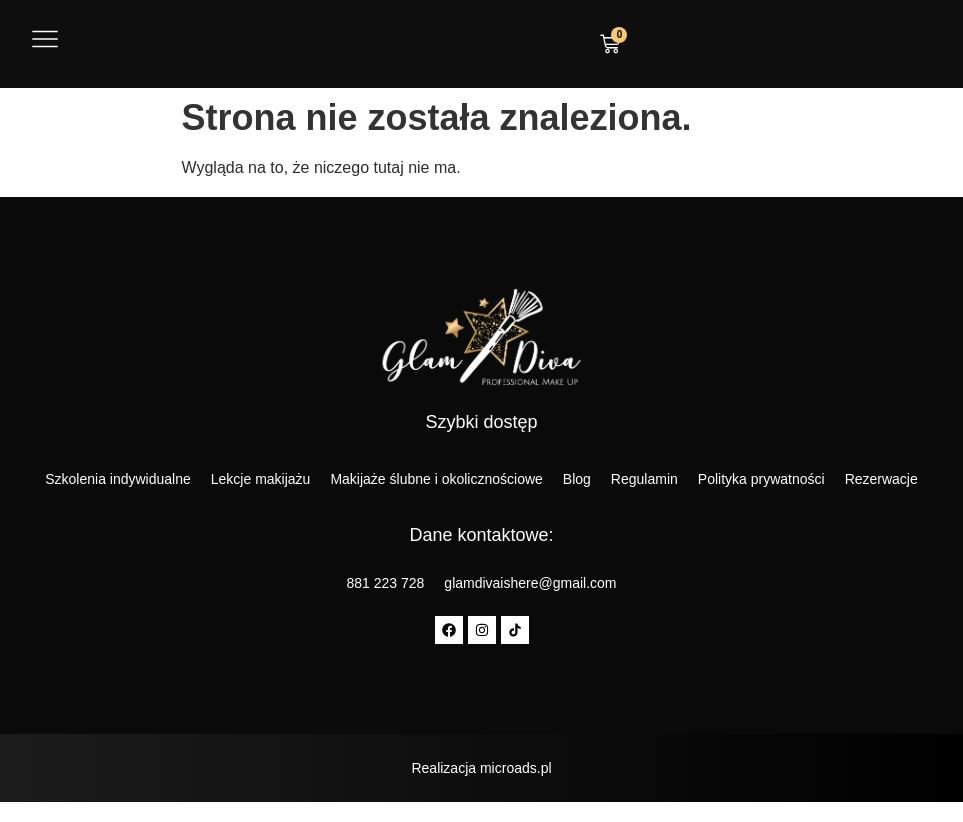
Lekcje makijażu (261, 479)
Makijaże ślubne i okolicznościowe (436, 479)
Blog (577, 479)
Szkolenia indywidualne (118, 479)
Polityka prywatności (761, 479)
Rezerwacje (881, 479)
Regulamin (644, 479)
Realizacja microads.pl (481, 768)
